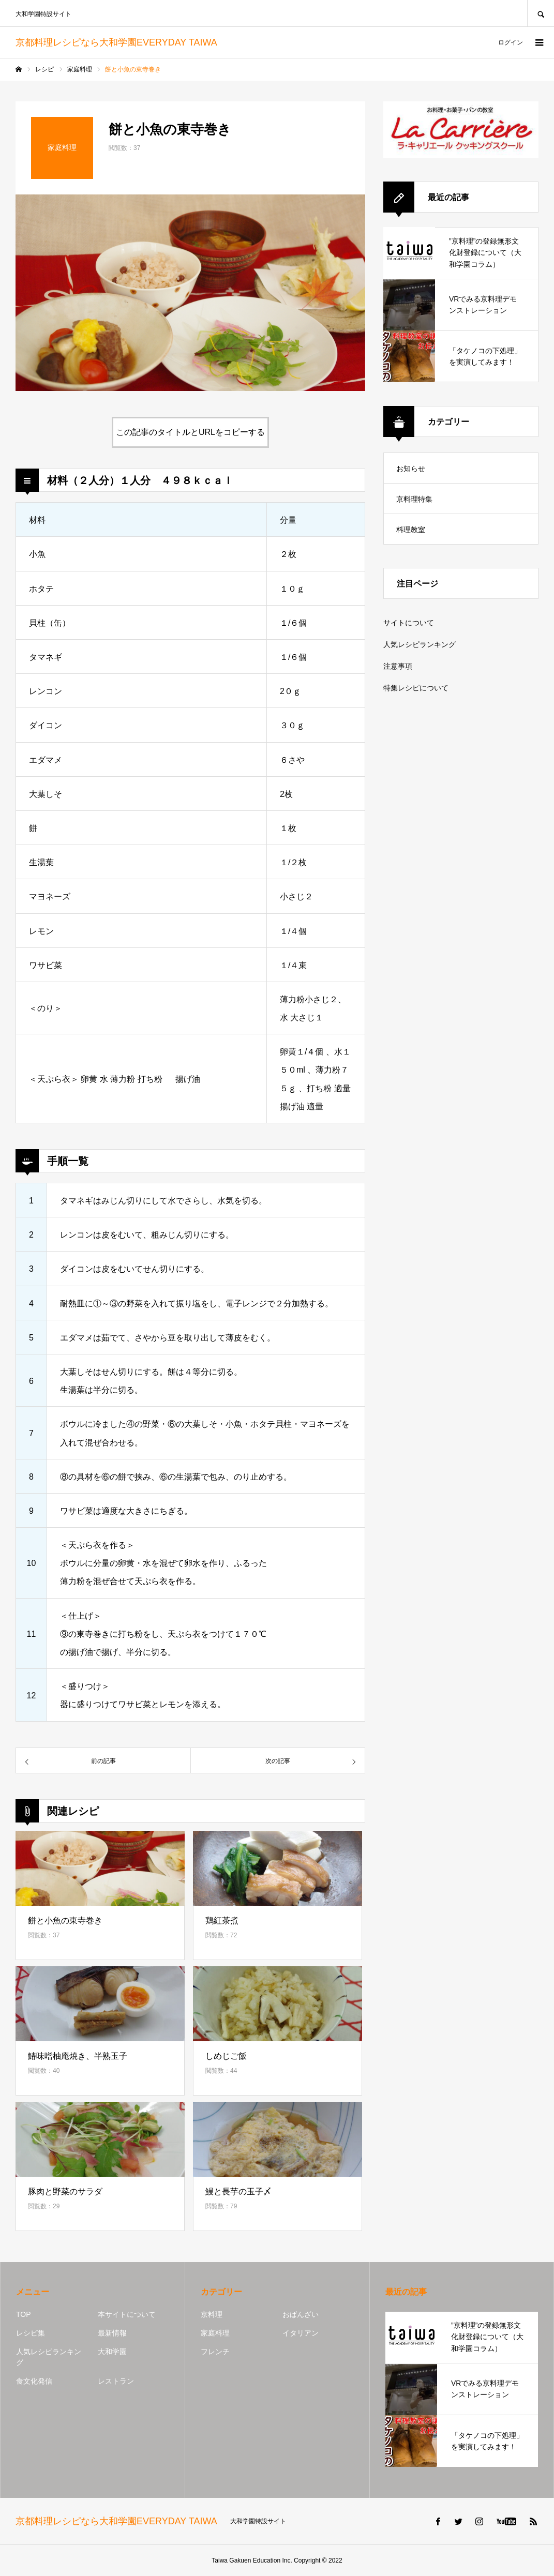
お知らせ (410, 468)
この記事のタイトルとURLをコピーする (190, 432)
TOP (23, 2314)
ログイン (510, 42)
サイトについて (408, 623)
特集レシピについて (415, 688)
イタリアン (300, 2333)
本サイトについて (127, 2314)
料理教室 (410, 529)
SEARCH (540, 13)
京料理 (211, 2314)
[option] (190, 292)
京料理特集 (414, 499)
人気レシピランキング (419, 644)
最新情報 (112, 2333)
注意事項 (397, 666)
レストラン (116, 2381)
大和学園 (112, 2351)
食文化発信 (34, 2381)
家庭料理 (215, 2333)
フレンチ (215, 2351)
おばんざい (300, 2314)
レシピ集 (30, 2333)
